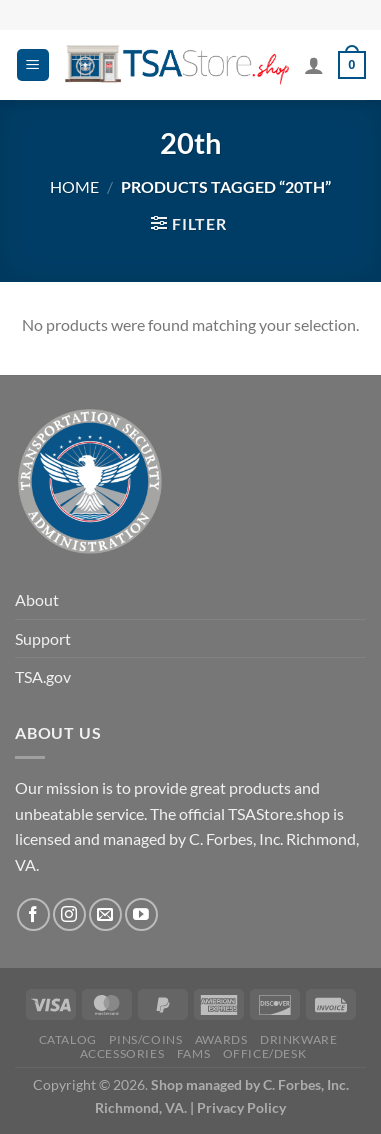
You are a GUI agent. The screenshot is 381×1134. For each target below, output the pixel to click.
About (37, 599)
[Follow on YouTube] (141, 914)
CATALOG (68, 1039)
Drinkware (299, 1039)
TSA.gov (43, 676)
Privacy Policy (241, 1107)
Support (43, 638)
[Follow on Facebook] (33, 914)
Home (74, 186)
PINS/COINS (145, 1039)
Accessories (122, 1053)
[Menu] (33, 65)
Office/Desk (265, 1053)
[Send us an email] (105, 914)
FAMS (193, 1053)
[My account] (314, 65)
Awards (221, 1039)
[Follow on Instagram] (69, 914)
